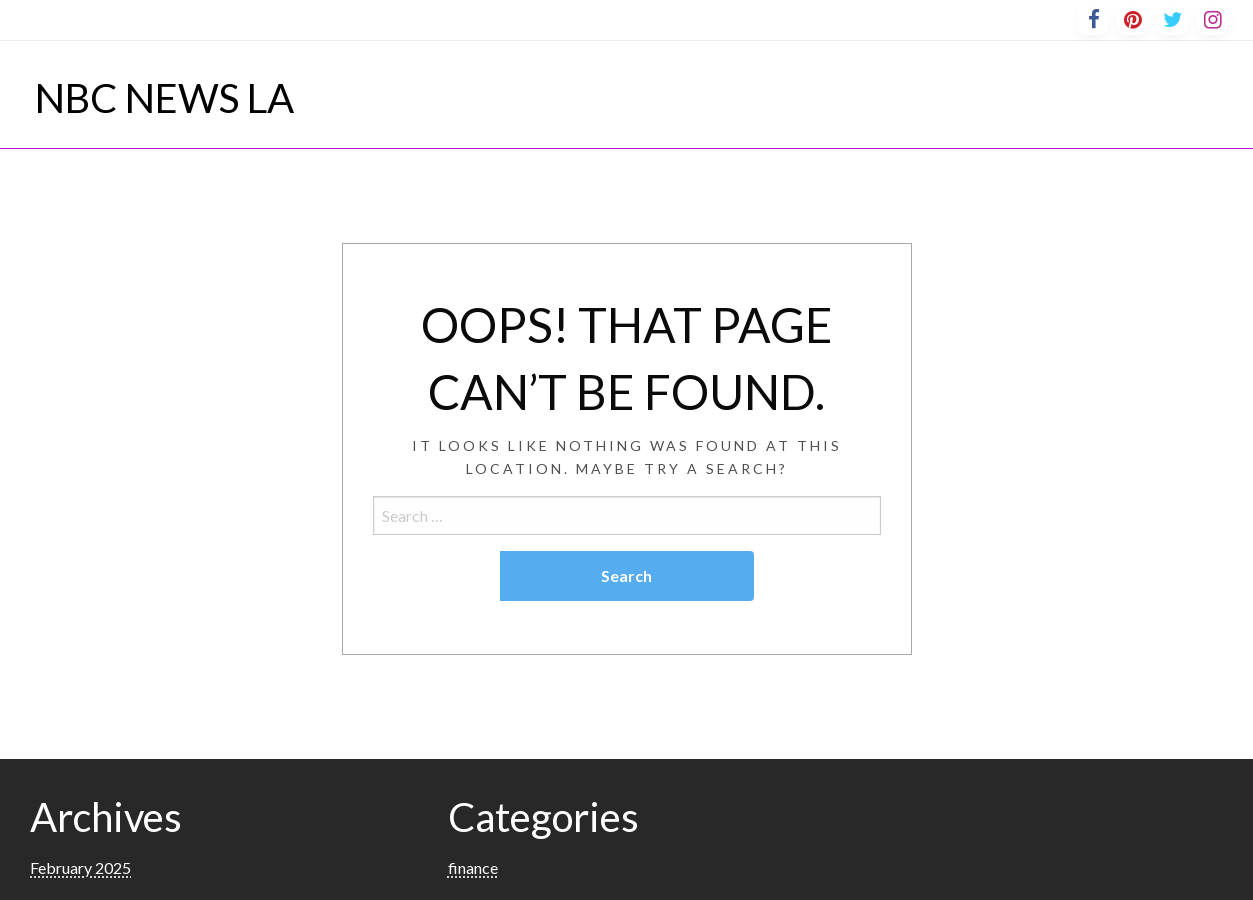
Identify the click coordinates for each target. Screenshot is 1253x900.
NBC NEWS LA (164, 98)
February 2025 (80, 867)
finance (473, 867)
